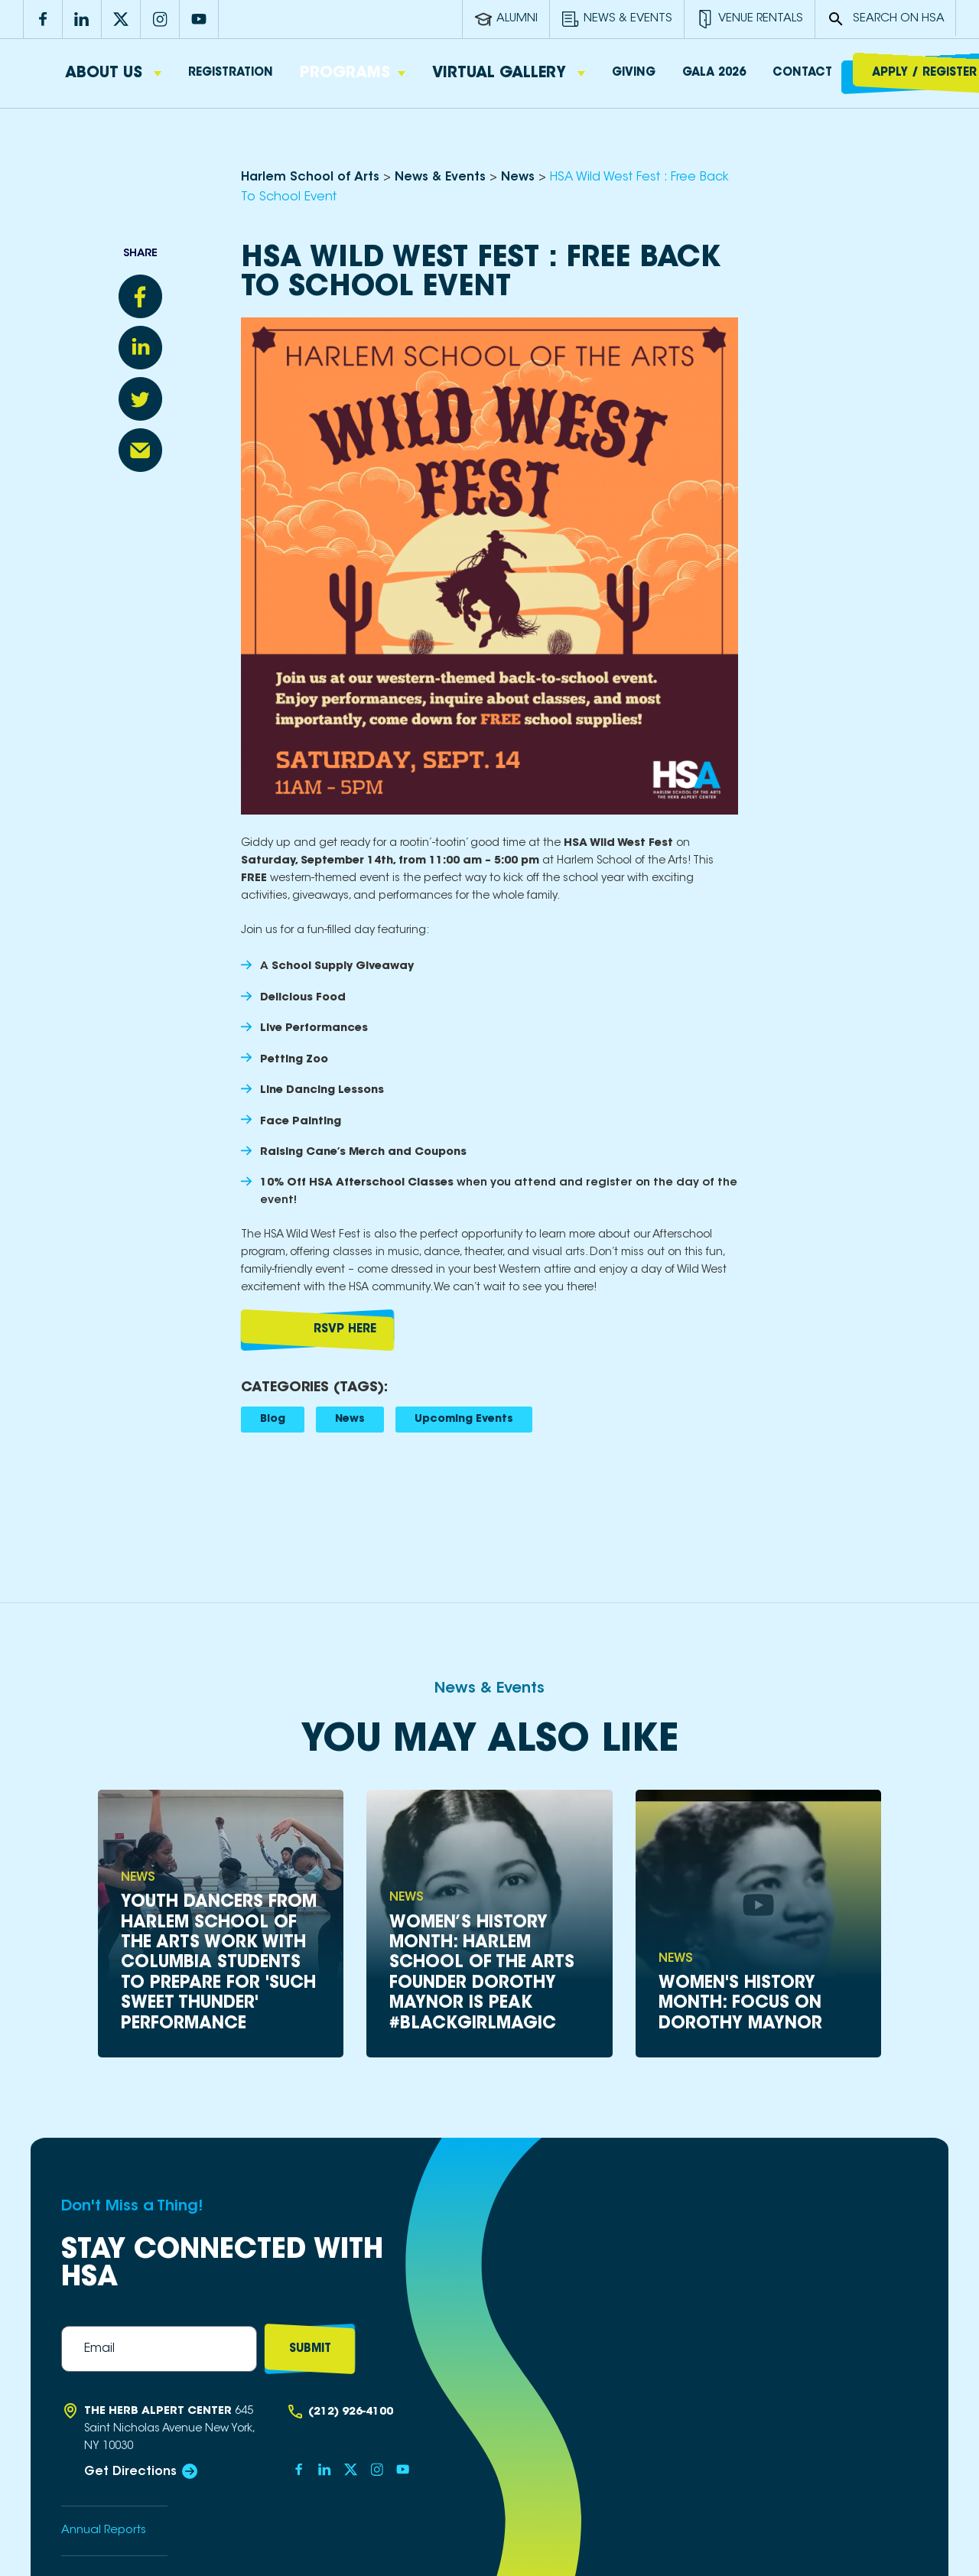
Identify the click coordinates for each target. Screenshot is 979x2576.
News (350, 1419)
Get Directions (130, 2472)
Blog (272, 1419)
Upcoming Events (464, 1419)
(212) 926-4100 (350, 2412)
